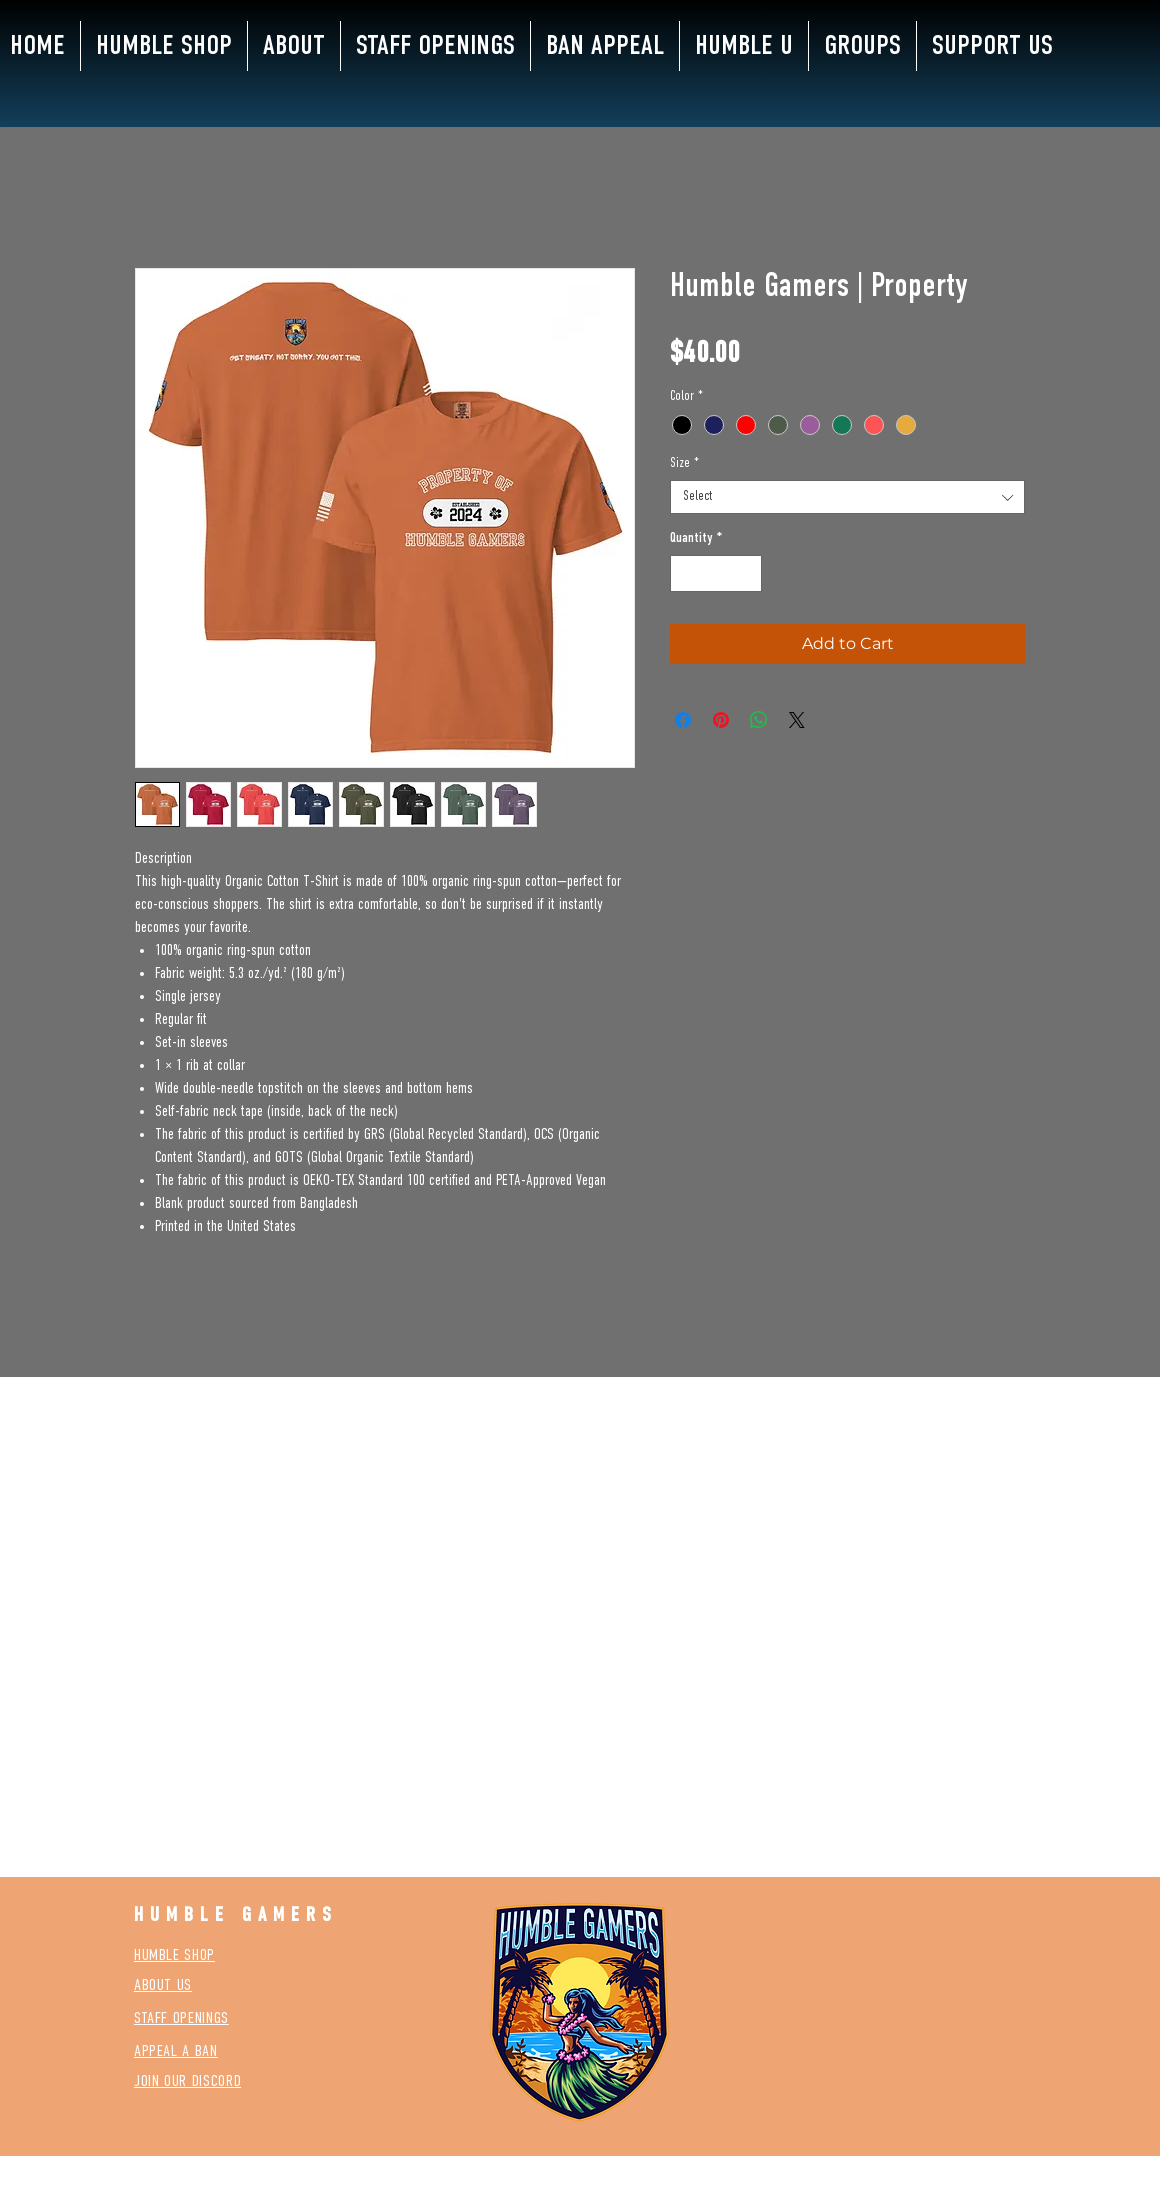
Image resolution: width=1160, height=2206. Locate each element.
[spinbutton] (716, 573)
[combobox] (847, 497)
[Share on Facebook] (683, 720)
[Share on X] (797, 720)
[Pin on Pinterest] (721, 720)
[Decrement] (685, 573)
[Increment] (746, 573)
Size (684, 463)
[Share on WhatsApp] (759, 720)
